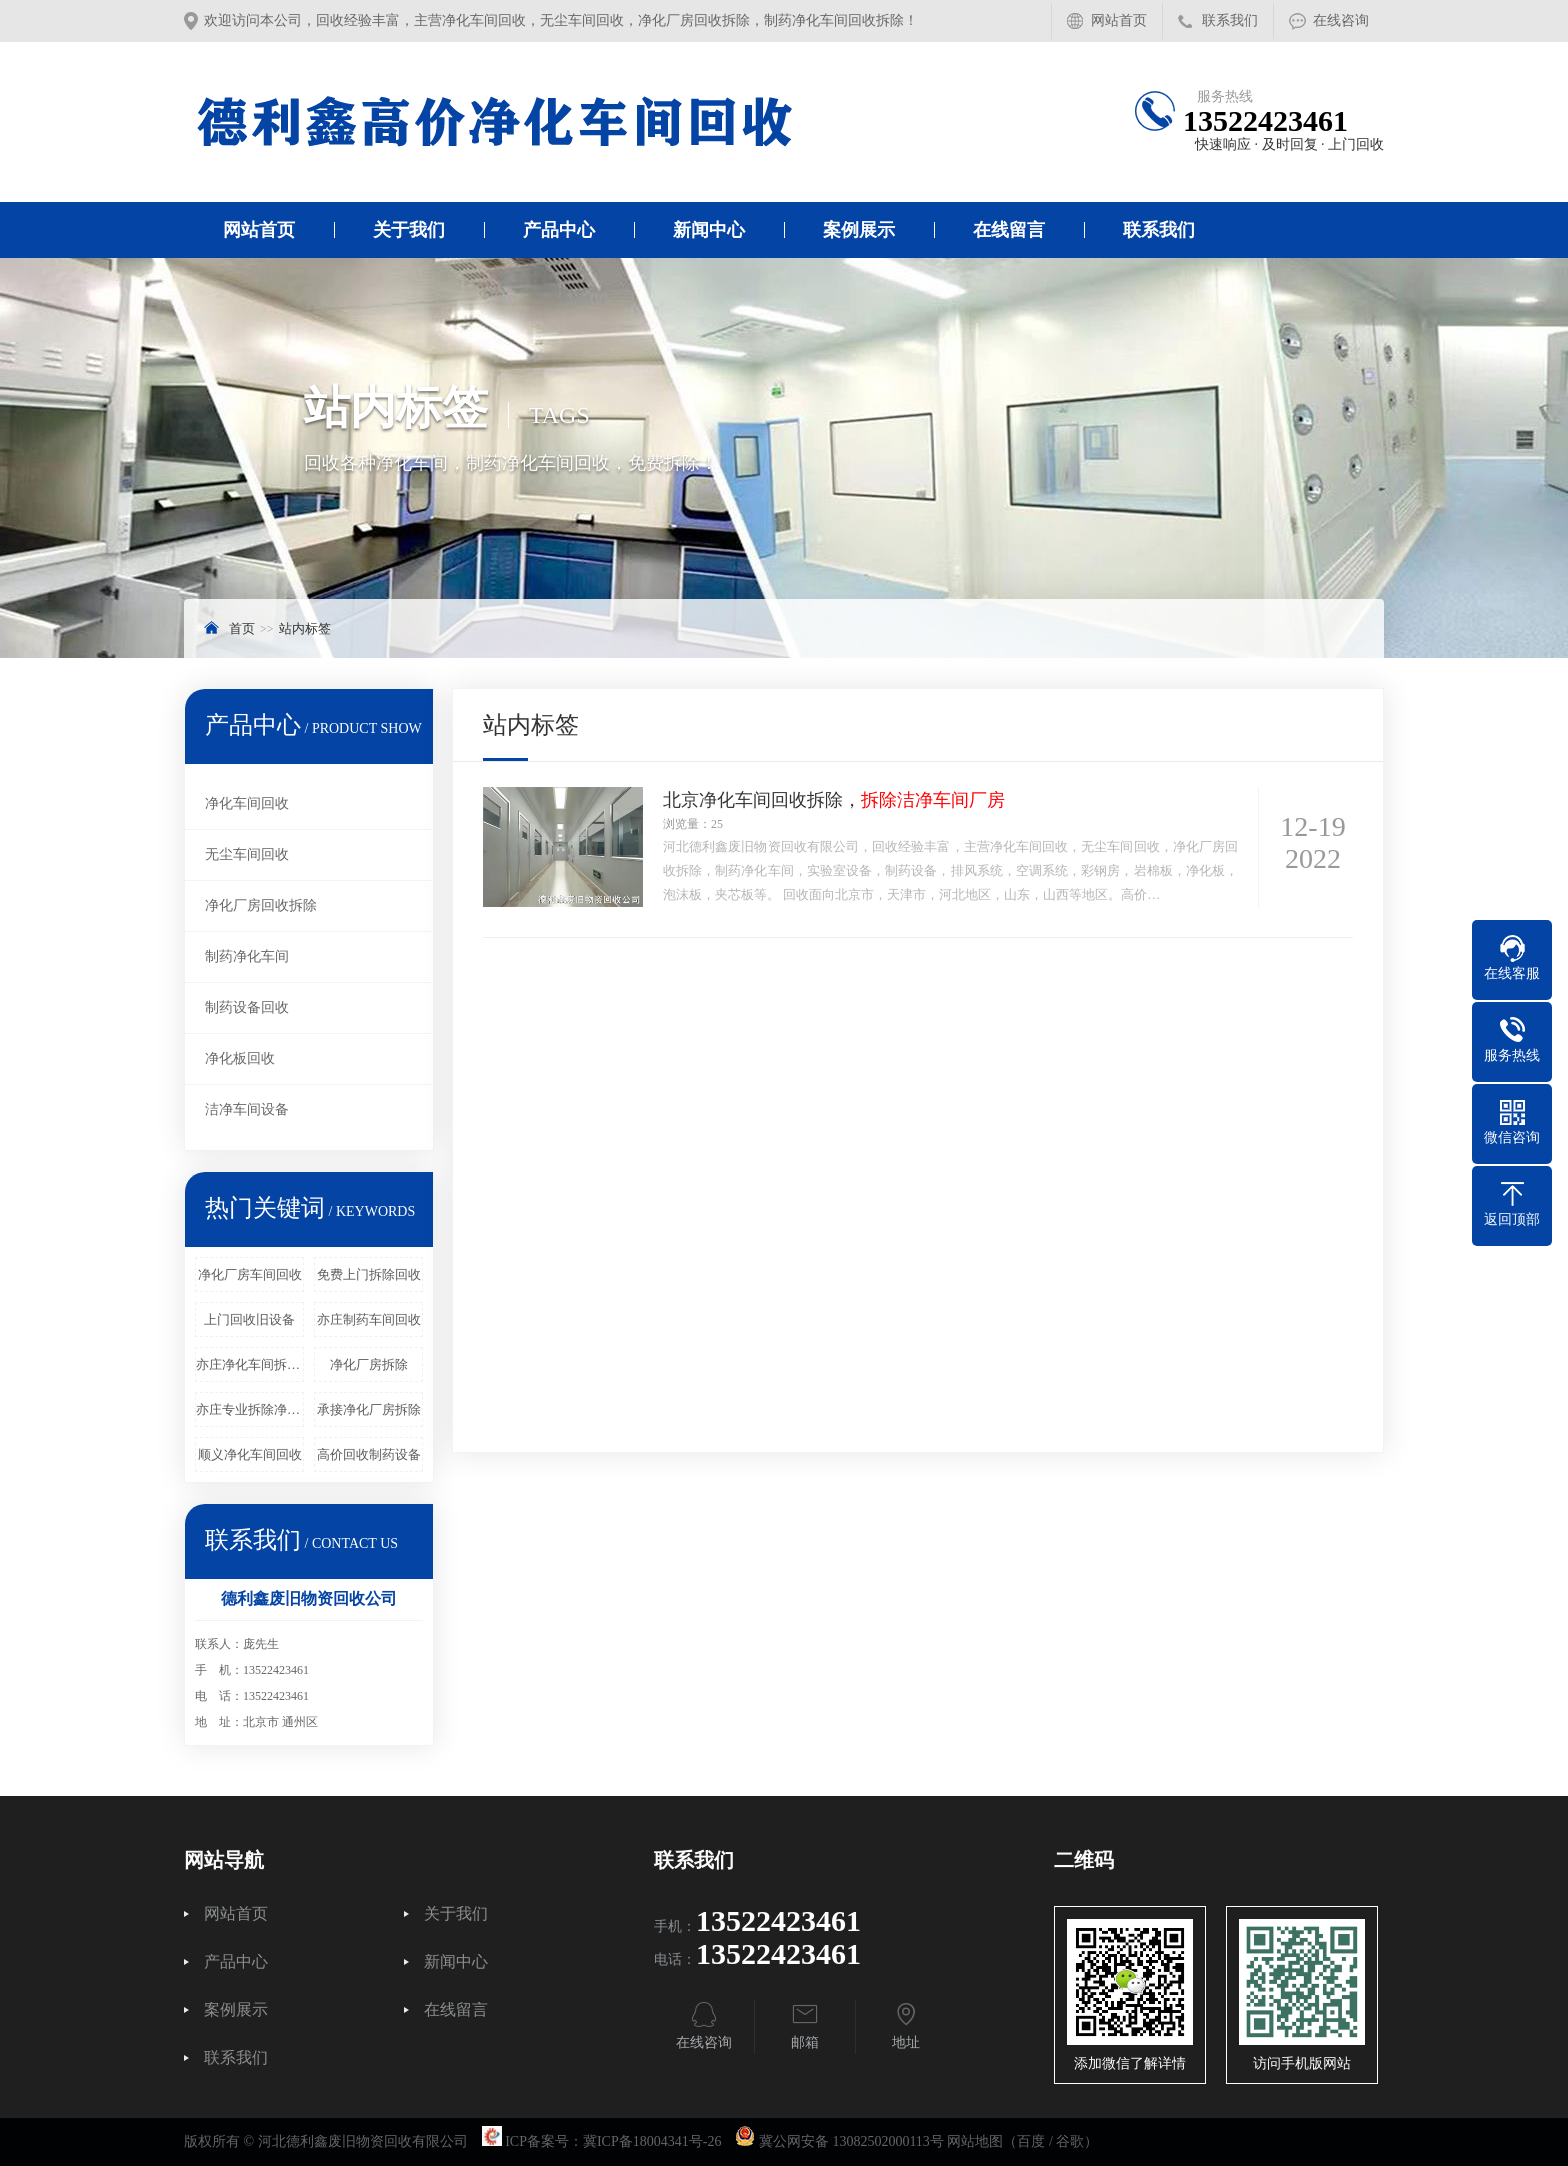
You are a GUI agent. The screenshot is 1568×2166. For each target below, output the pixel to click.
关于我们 (409, 230)
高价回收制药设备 (369, 1454)
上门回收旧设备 (249, 1319)
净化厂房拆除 (369, 1364)
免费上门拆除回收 (369, 1274)
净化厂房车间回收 (250, 1274)
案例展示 (859, 230)
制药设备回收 (247, 1007)
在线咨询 (1341, 20)
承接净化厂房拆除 (369, 1409)
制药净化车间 (247, 956)
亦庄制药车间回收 (369, 1319)
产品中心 (559, 230)
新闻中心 (709, 230)
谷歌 (1070, 2141)
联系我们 (1230, 20)
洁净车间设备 (247, 1109)
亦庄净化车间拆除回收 (250, 1364)
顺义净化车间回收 (250, 1454)
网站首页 (1119, 20)
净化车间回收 (247, 803)
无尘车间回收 (247, 854)
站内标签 (305, 628)
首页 (242, 628)
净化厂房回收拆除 (261, 905)
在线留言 (1009, 230)
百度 (1031, 2141)
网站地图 (975, 2141)
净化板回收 (240, 1058)
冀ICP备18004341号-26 (652, 2141)
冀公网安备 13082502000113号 (851, 2141)
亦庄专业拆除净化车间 (250, 1409)
